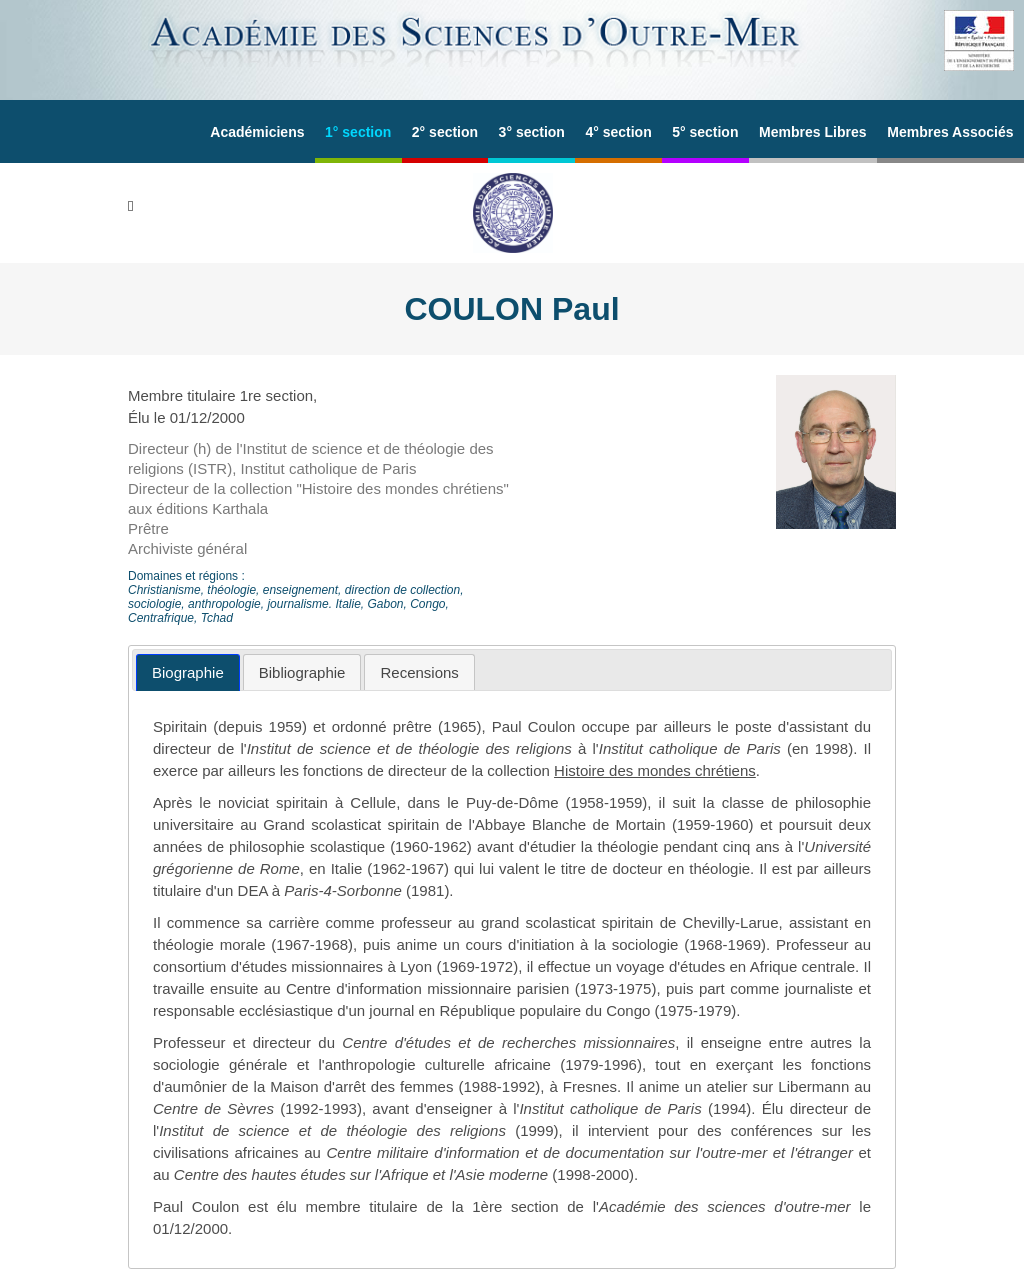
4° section (618, 132)
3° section (532, 132)
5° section (705, 132)
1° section (358, 132)
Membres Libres (812, 132)
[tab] (188, 672)
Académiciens (257, 132)
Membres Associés (950, 132)
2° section (445, 132)
